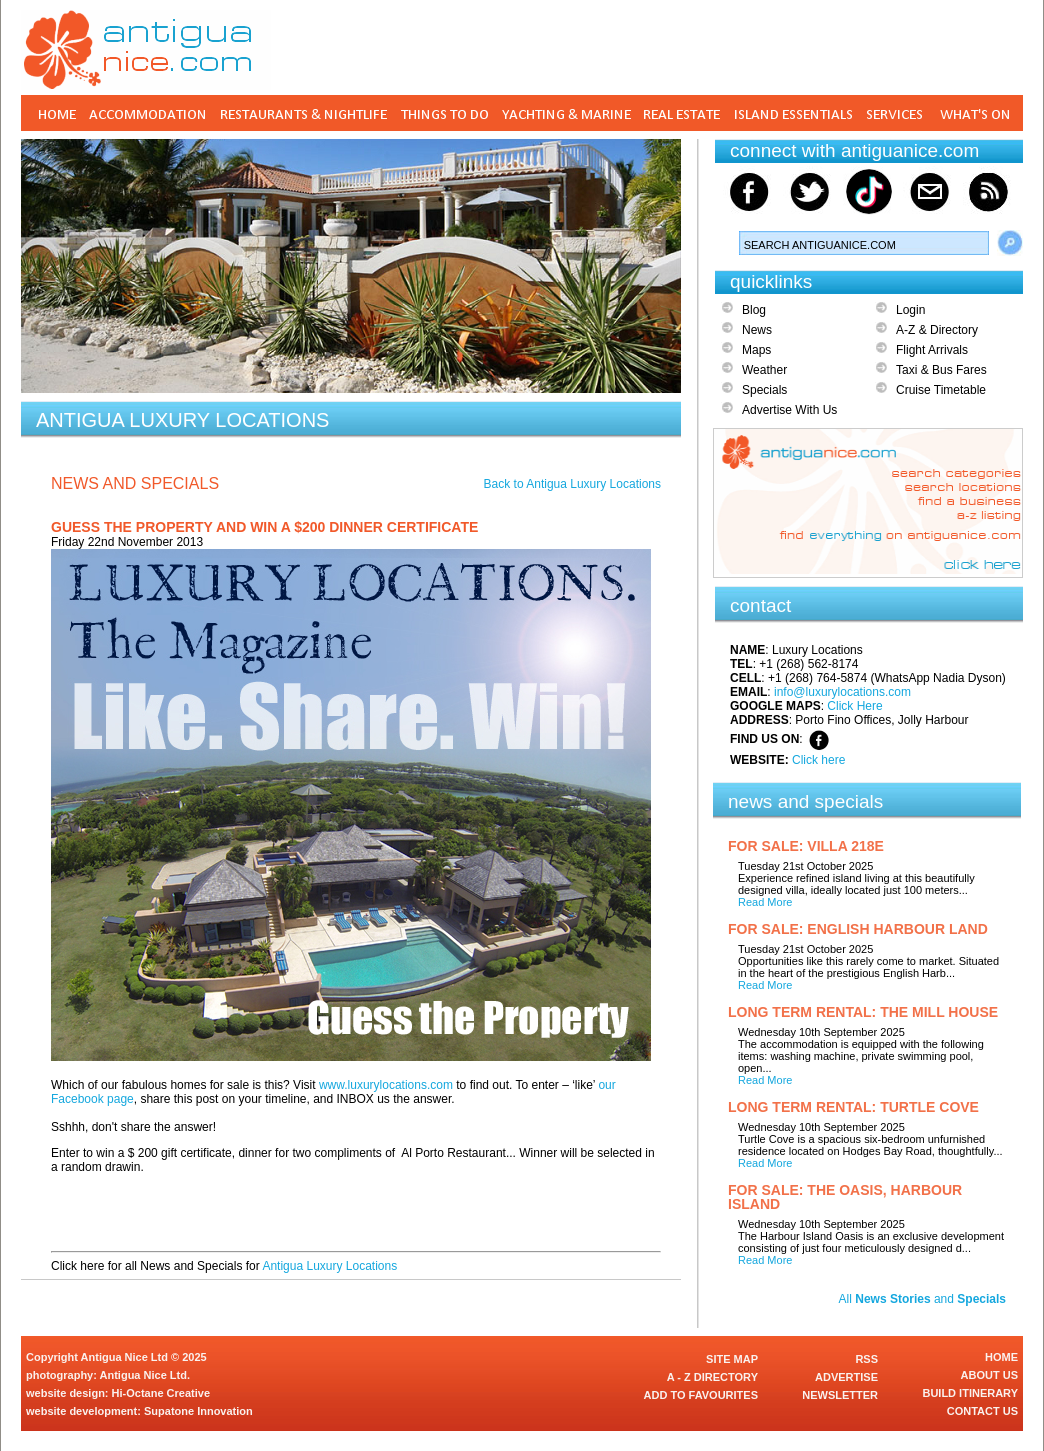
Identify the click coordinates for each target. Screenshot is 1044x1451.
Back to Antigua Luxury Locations (572, 484)
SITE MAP (732, 1359)
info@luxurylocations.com (842, 692)
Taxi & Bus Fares (941, 370)
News (757, 330)
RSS (866, 1359)
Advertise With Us (789, 410)
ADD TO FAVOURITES (701, 1395)
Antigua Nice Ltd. (145, 1375)
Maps (756, 350)
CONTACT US (982, 1411)
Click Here (854, 706)
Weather (764, 370)
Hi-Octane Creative (161, 1393)
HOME (1001, 1357)
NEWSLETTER (840, 1395)
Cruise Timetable (941, 390)
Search (1010, 243)
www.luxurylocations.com (386, 1085)
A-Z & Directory (937, 330)
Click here (818, 760)
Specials (764, 390)
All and (922, 1299)
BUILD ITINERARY (970, 1393)
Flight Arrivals (932, 350)
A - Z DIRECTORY (712, 1377)
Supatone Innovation (198, 1411)
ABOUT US (989, 1375)
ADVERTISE (846, 1377)
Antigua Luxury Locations (329, 1266)
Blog (754, 310)
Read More (765, 902)
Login (910, 310)
